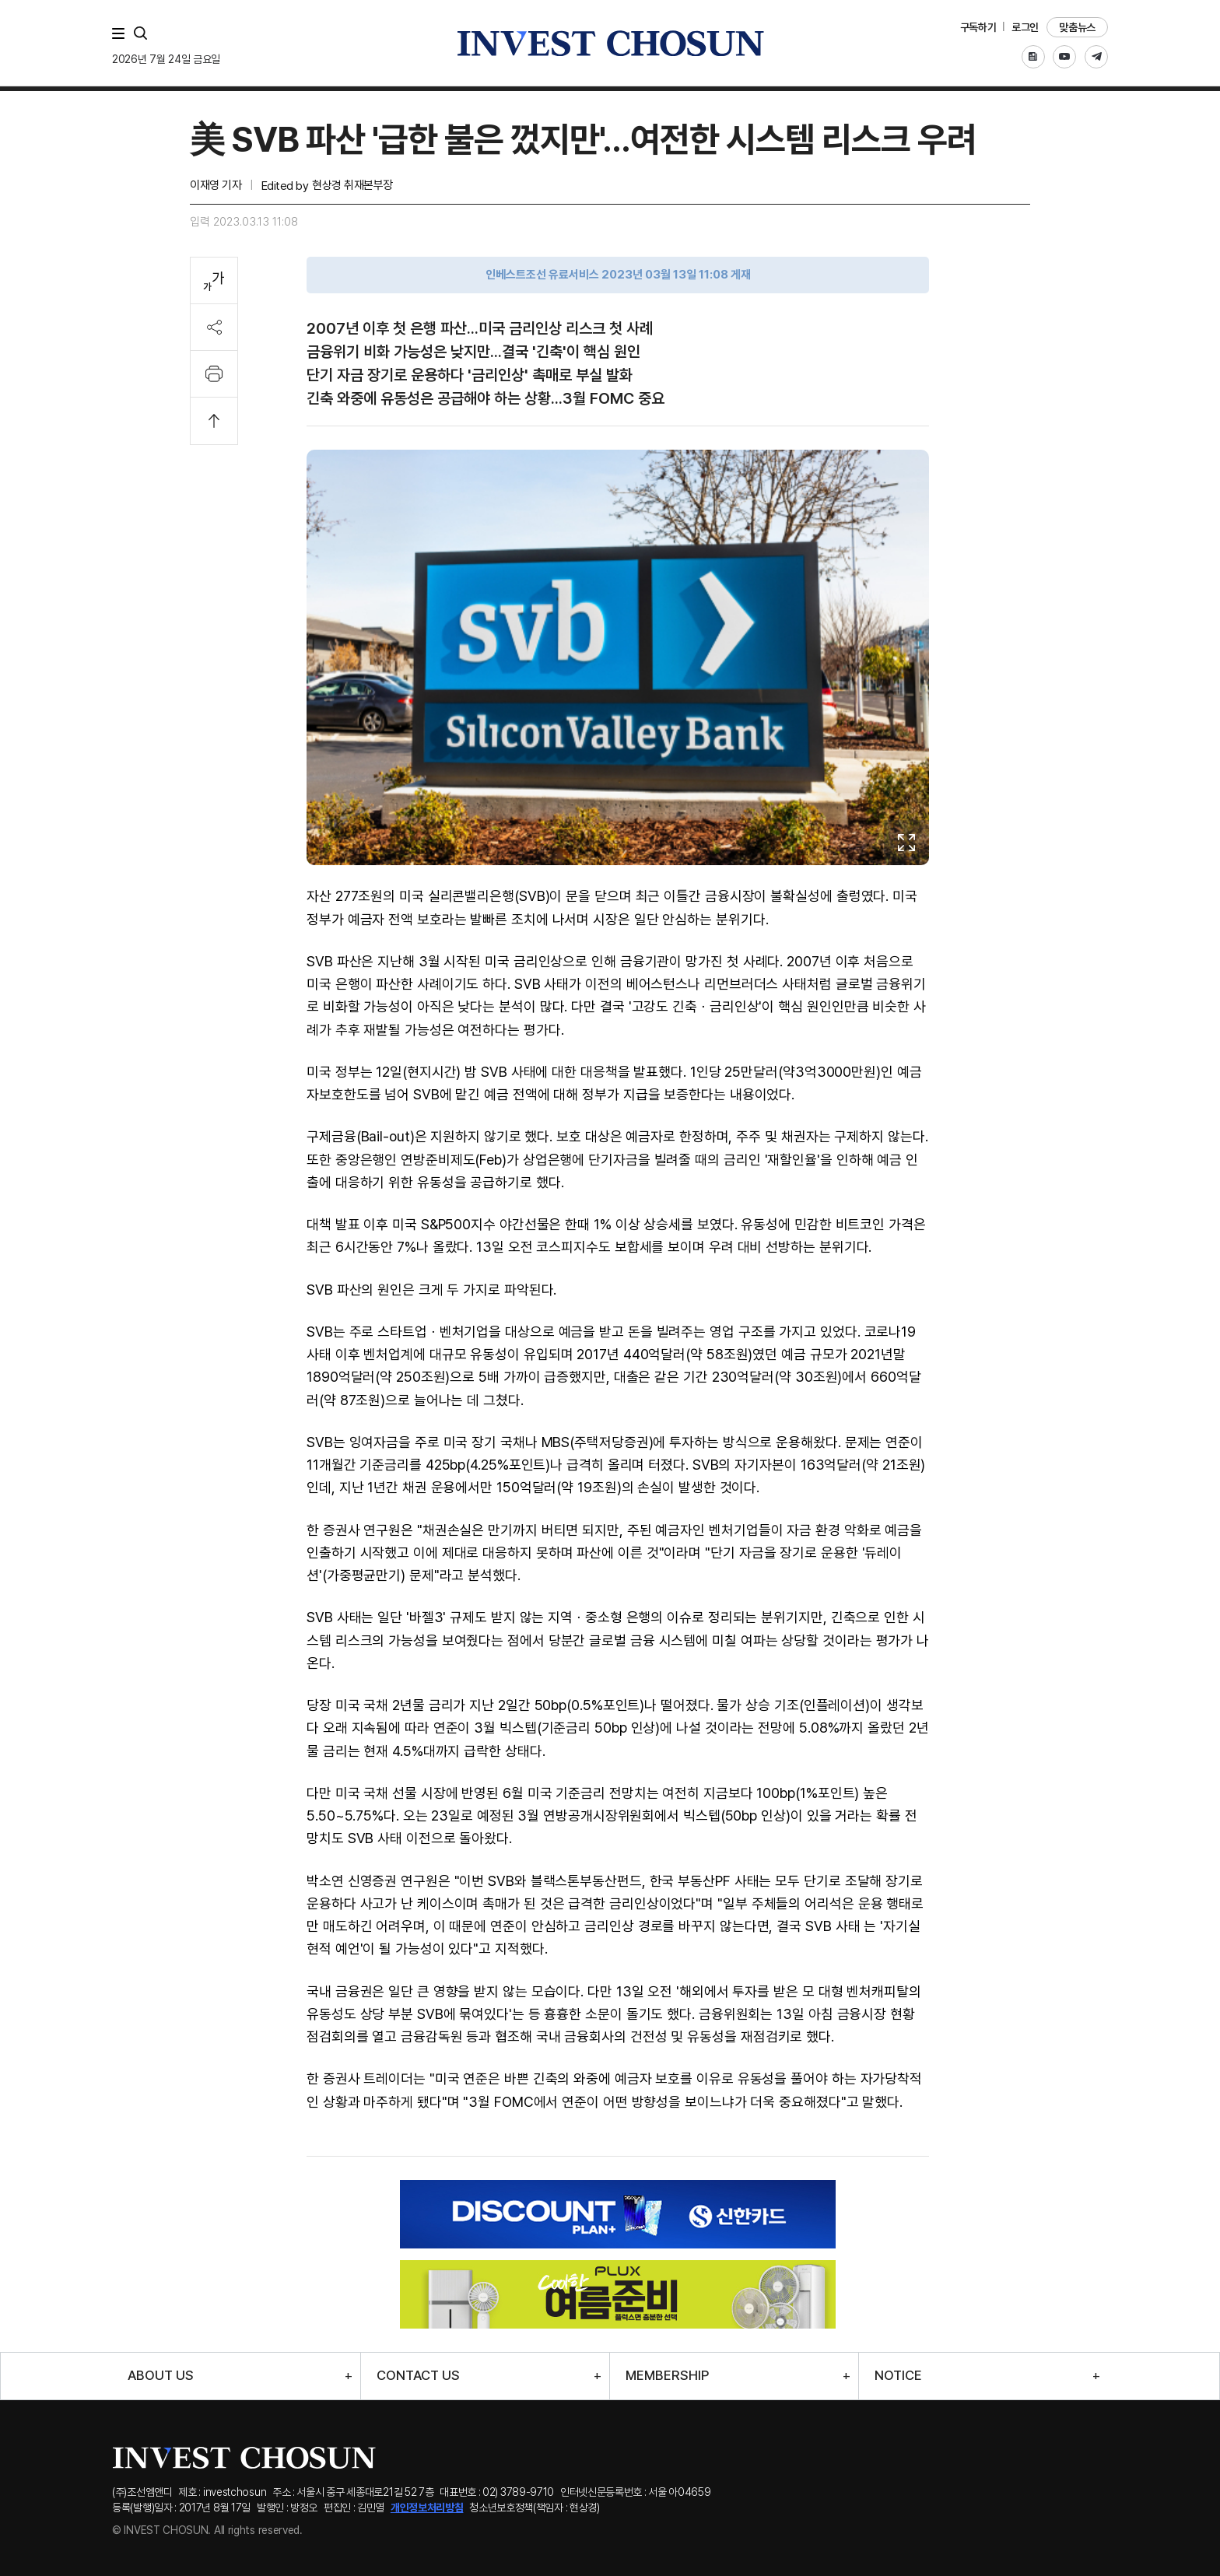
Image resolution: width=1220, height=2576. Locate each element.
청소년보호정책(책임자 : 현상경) (534, 2507)
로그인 (1025, 27)
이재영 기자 (215, 185)
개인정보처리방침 (427, 2507)
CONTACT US (418, 2375)
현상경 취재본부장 (352, 185)
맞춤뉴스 (1077, 27)
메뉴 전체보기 (121, 33)
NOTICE (898, 2375)
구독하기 (978, 27)
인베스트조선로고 (610, 43)
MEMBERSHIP (667, 2375)
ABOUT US (161, 2375)
